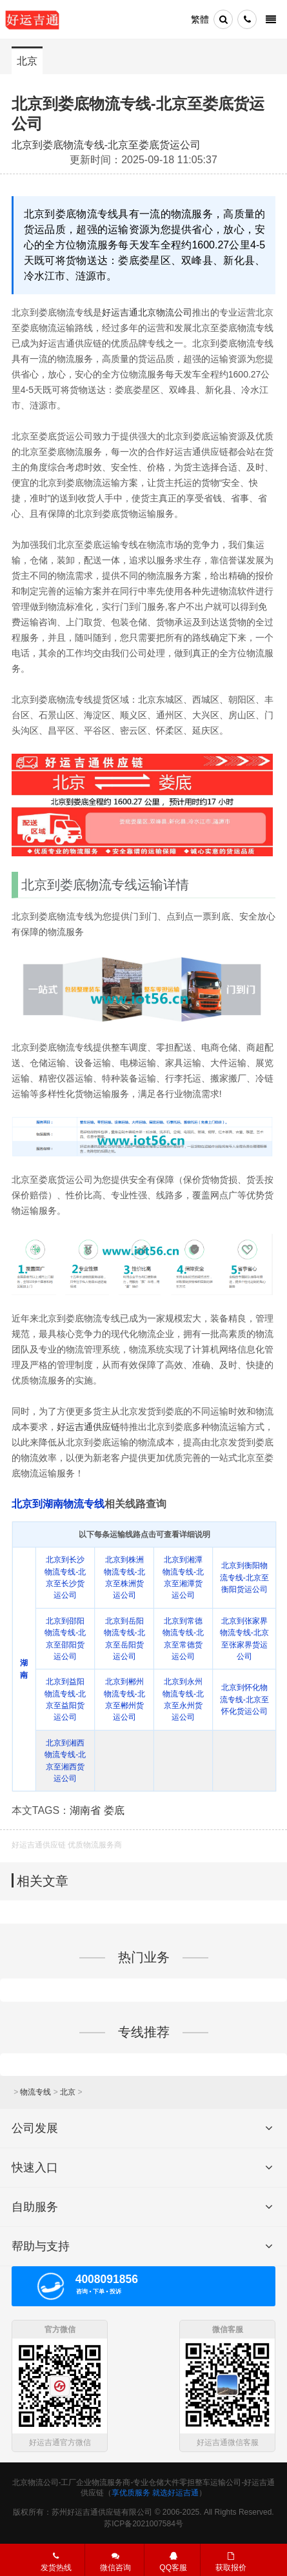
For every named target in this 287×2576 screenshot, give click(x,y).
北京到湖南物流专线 (58, 1503)
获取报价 (230, 2561)
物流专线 (35, 2092)
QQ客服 (173, 2561)
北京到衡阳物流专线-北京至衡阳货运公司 (244, 1577)
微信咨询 (109, 2563)
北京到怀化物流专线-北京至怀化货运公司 (244, 1699)
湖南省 (85, 1810)
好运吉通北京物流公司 (147, 312)
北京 (27, 60)
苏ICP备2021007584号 (143, 2523)
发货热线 (56, 2561)
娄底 (114, 1810)
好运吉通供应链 (88, 1427)
